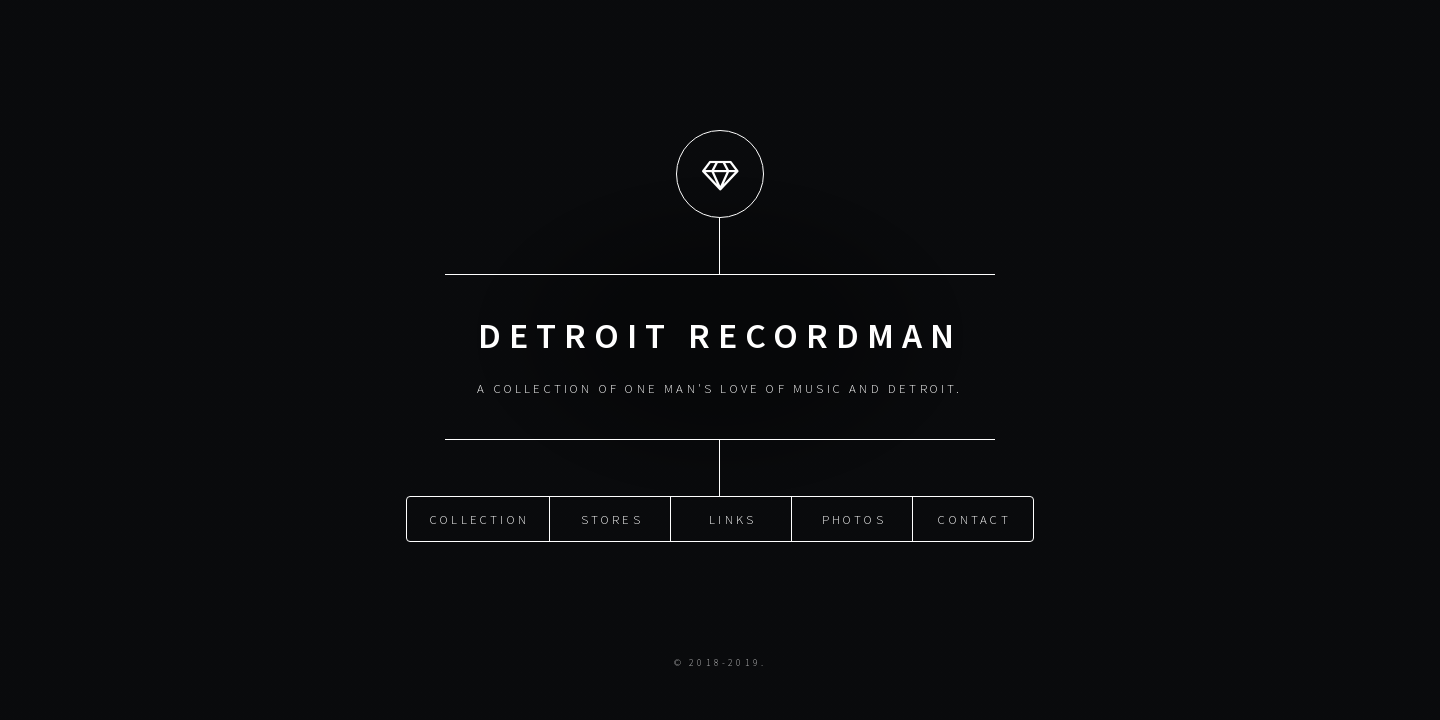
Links (732, 517)
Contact (974, 517)
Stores (612, 517)
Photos (854, 517)
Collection (479, 517)
